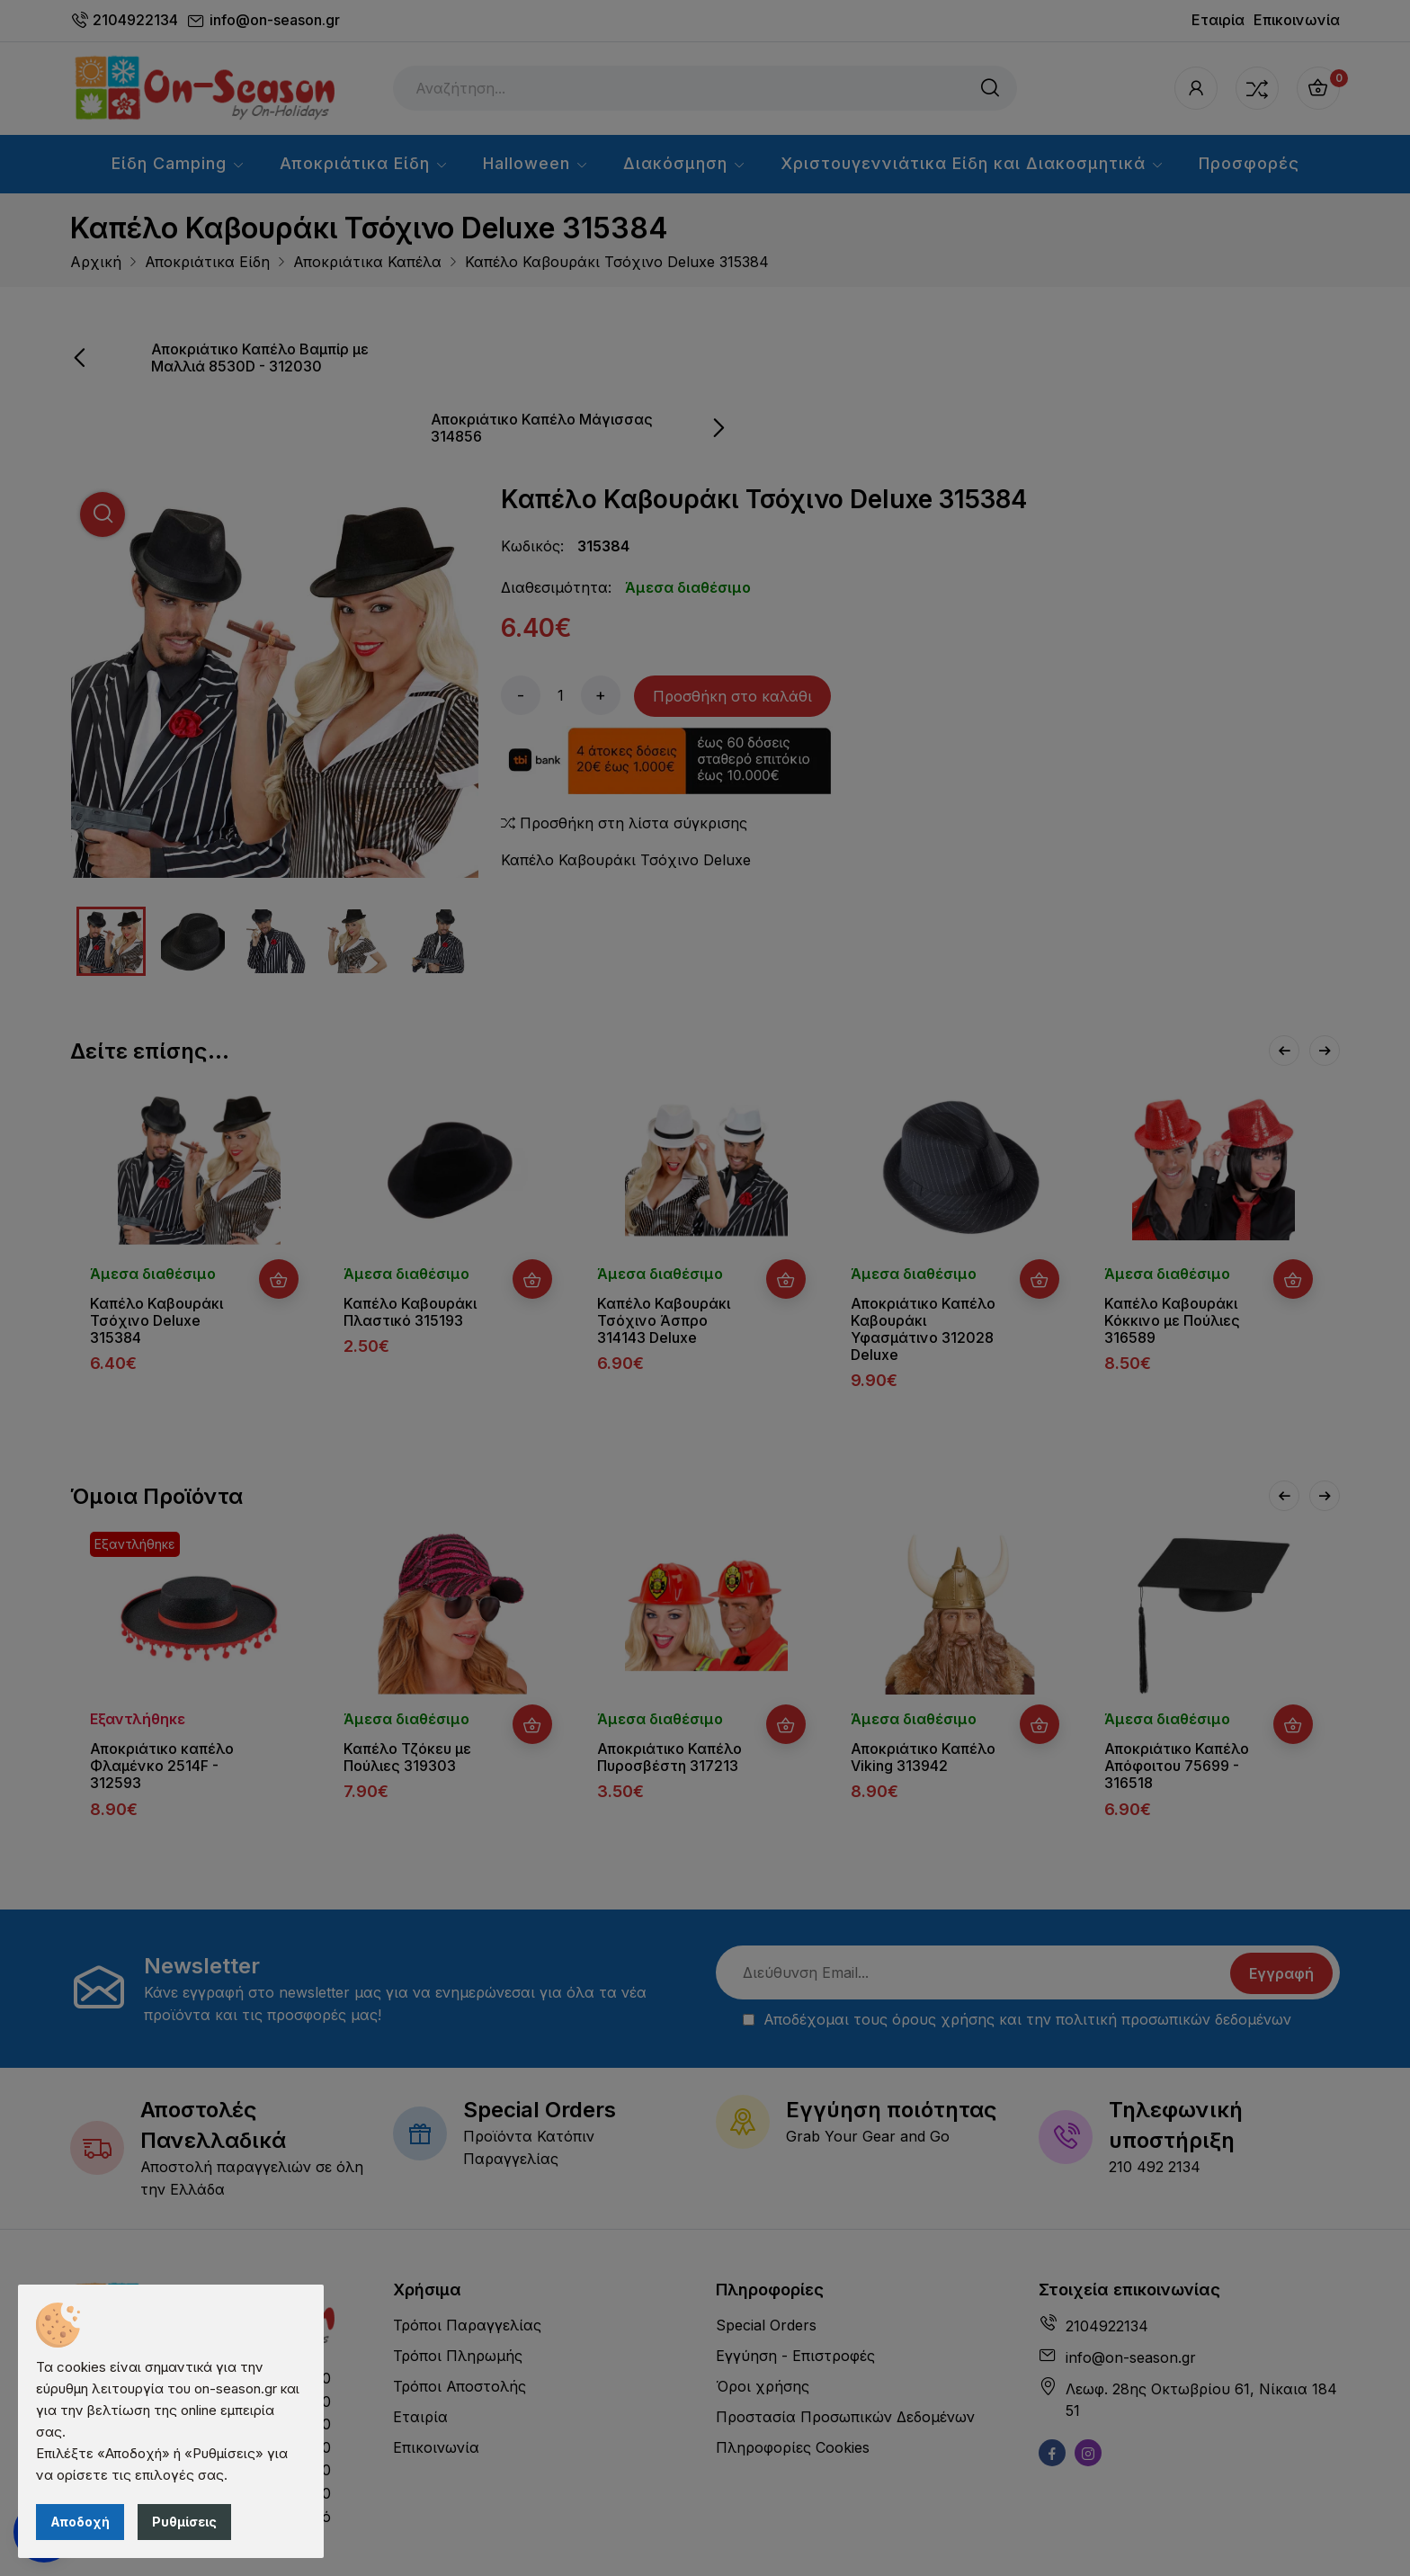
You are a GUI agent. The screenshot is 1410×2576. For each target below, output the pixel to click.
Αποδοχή (80, 2521)
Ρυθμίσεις (184, 2521)
